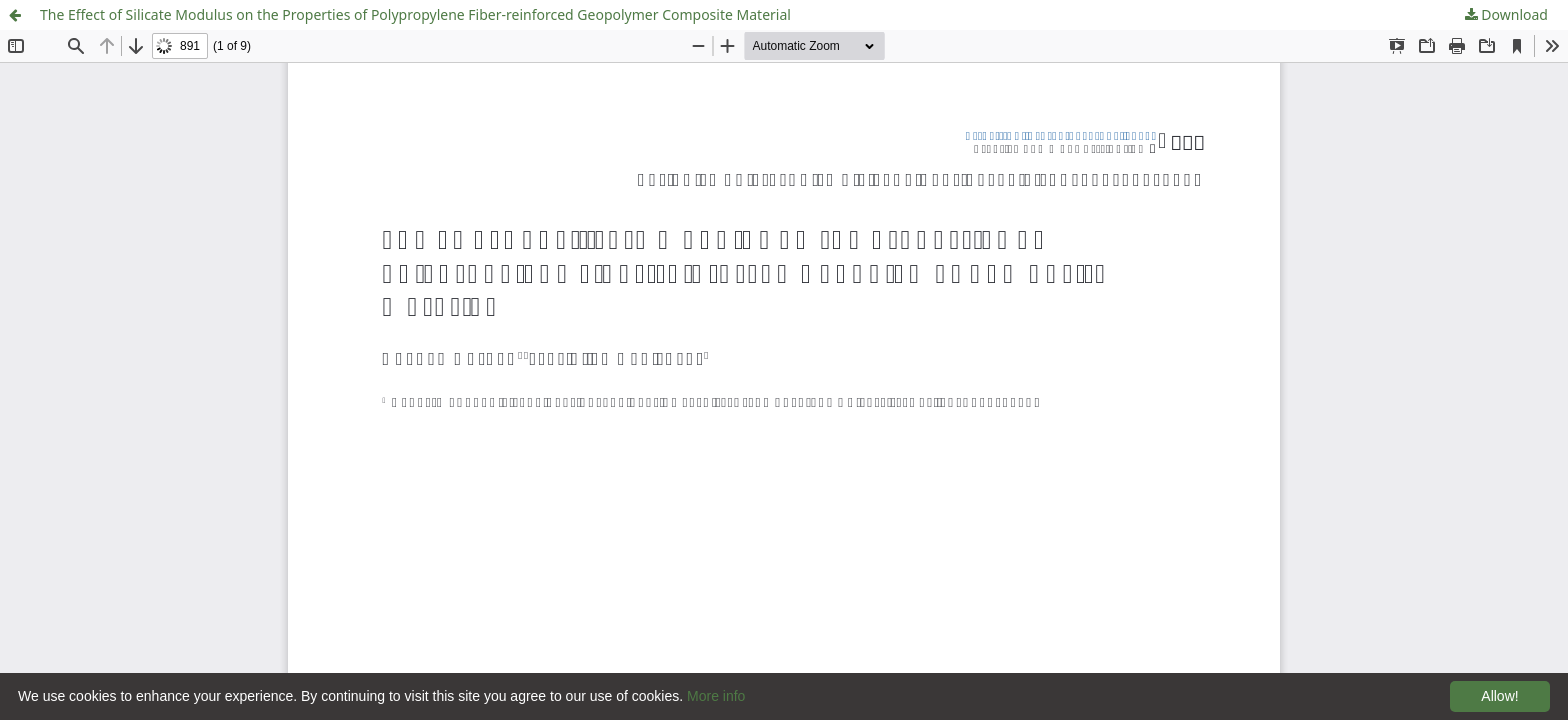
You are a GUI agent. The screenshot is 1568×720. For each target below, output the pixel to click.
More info (716, 696)
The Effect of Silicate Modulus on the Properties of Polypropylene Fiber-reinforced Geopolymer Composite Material (415, 14)
